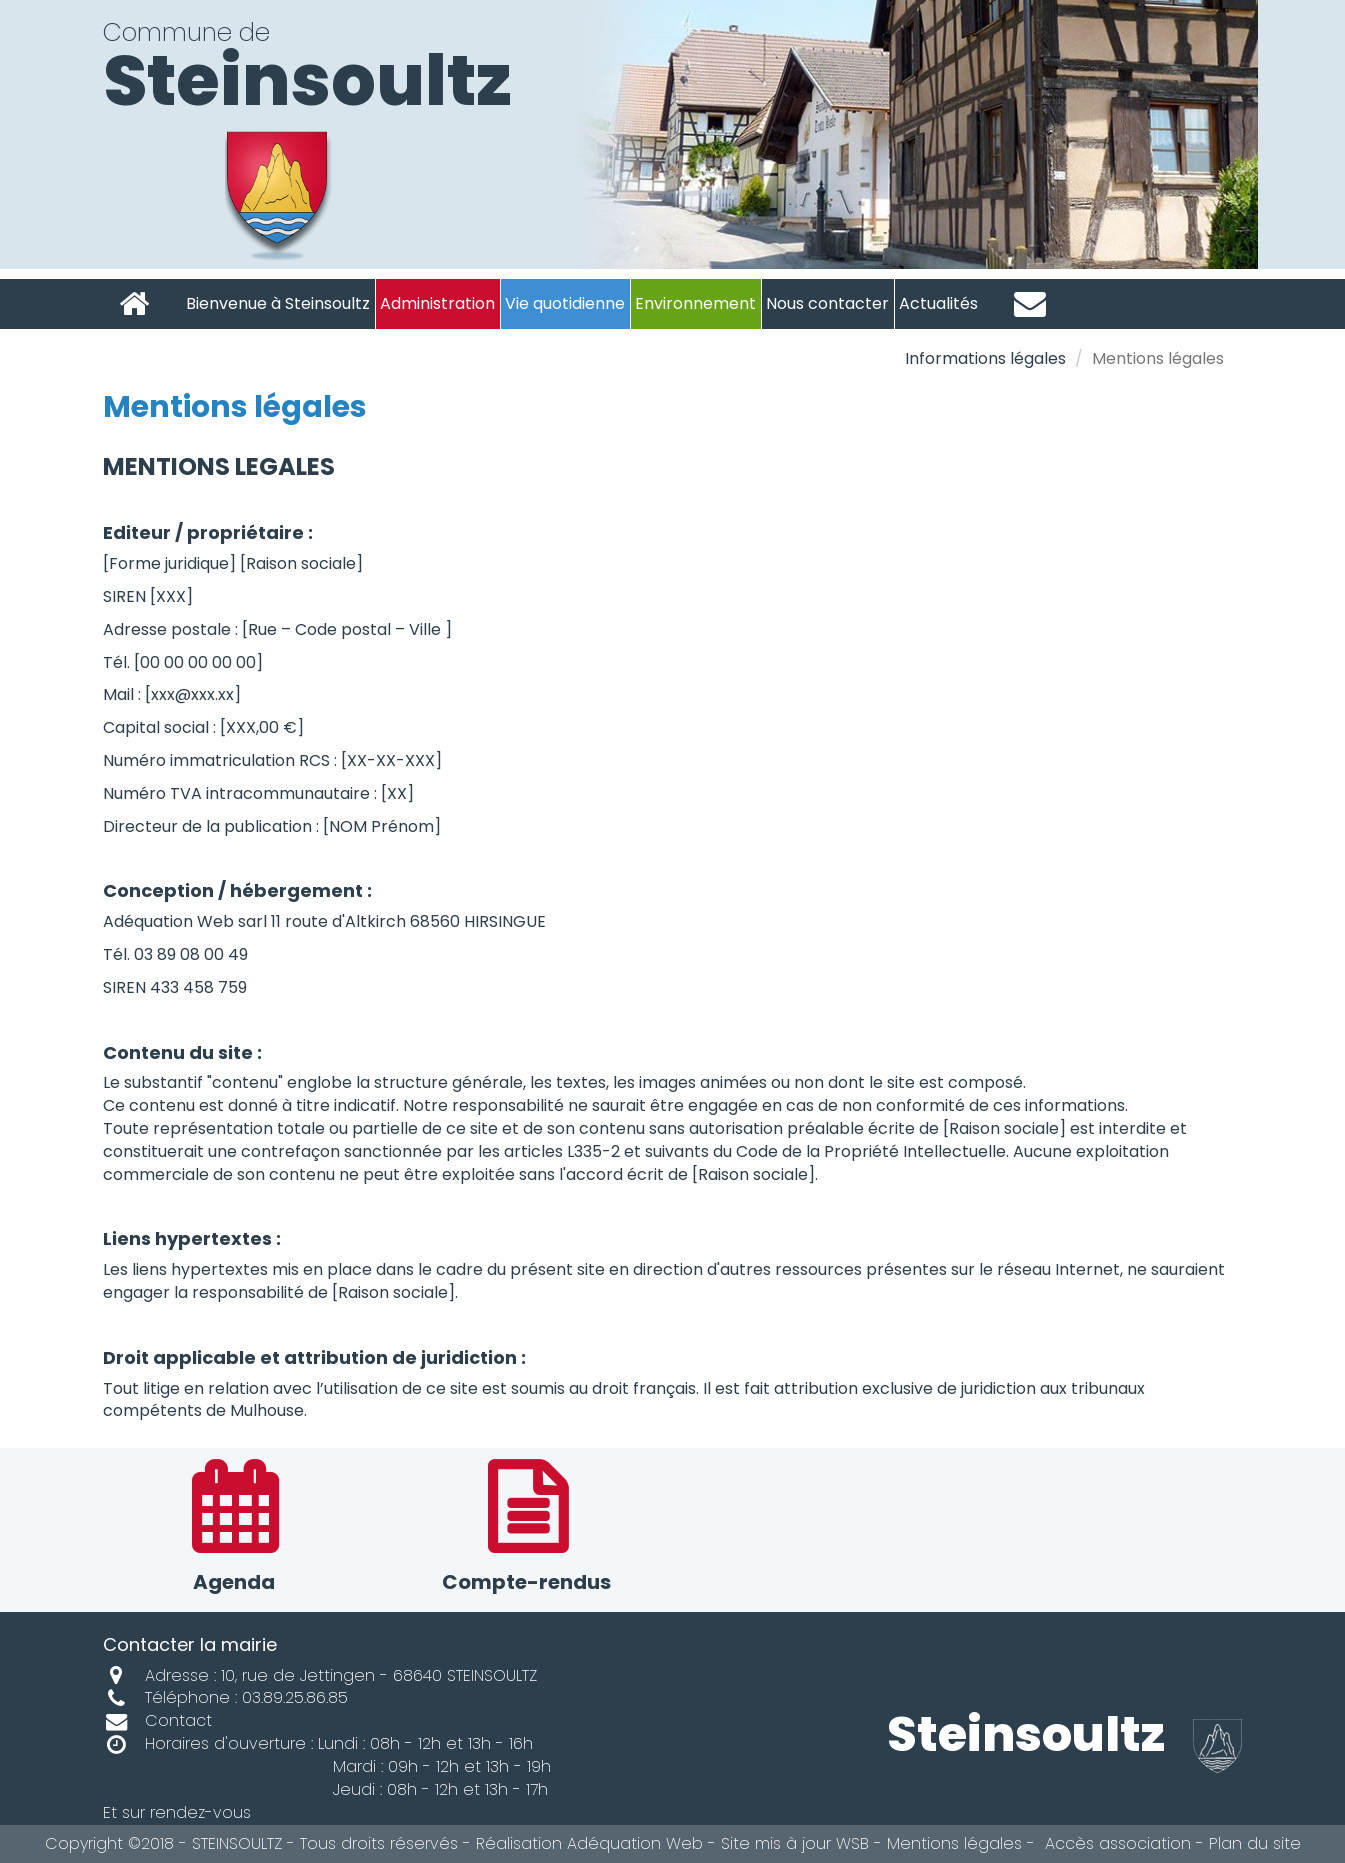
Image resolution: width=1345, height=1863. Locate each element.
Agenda (234, 1529)
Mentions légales (954, 1843)
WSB (852, 1843)
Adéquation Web (635, 1843)
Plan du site (1255, 1843)
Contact (157, 1720)
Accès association (1115, 1843)
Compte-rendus (526, 1529)
